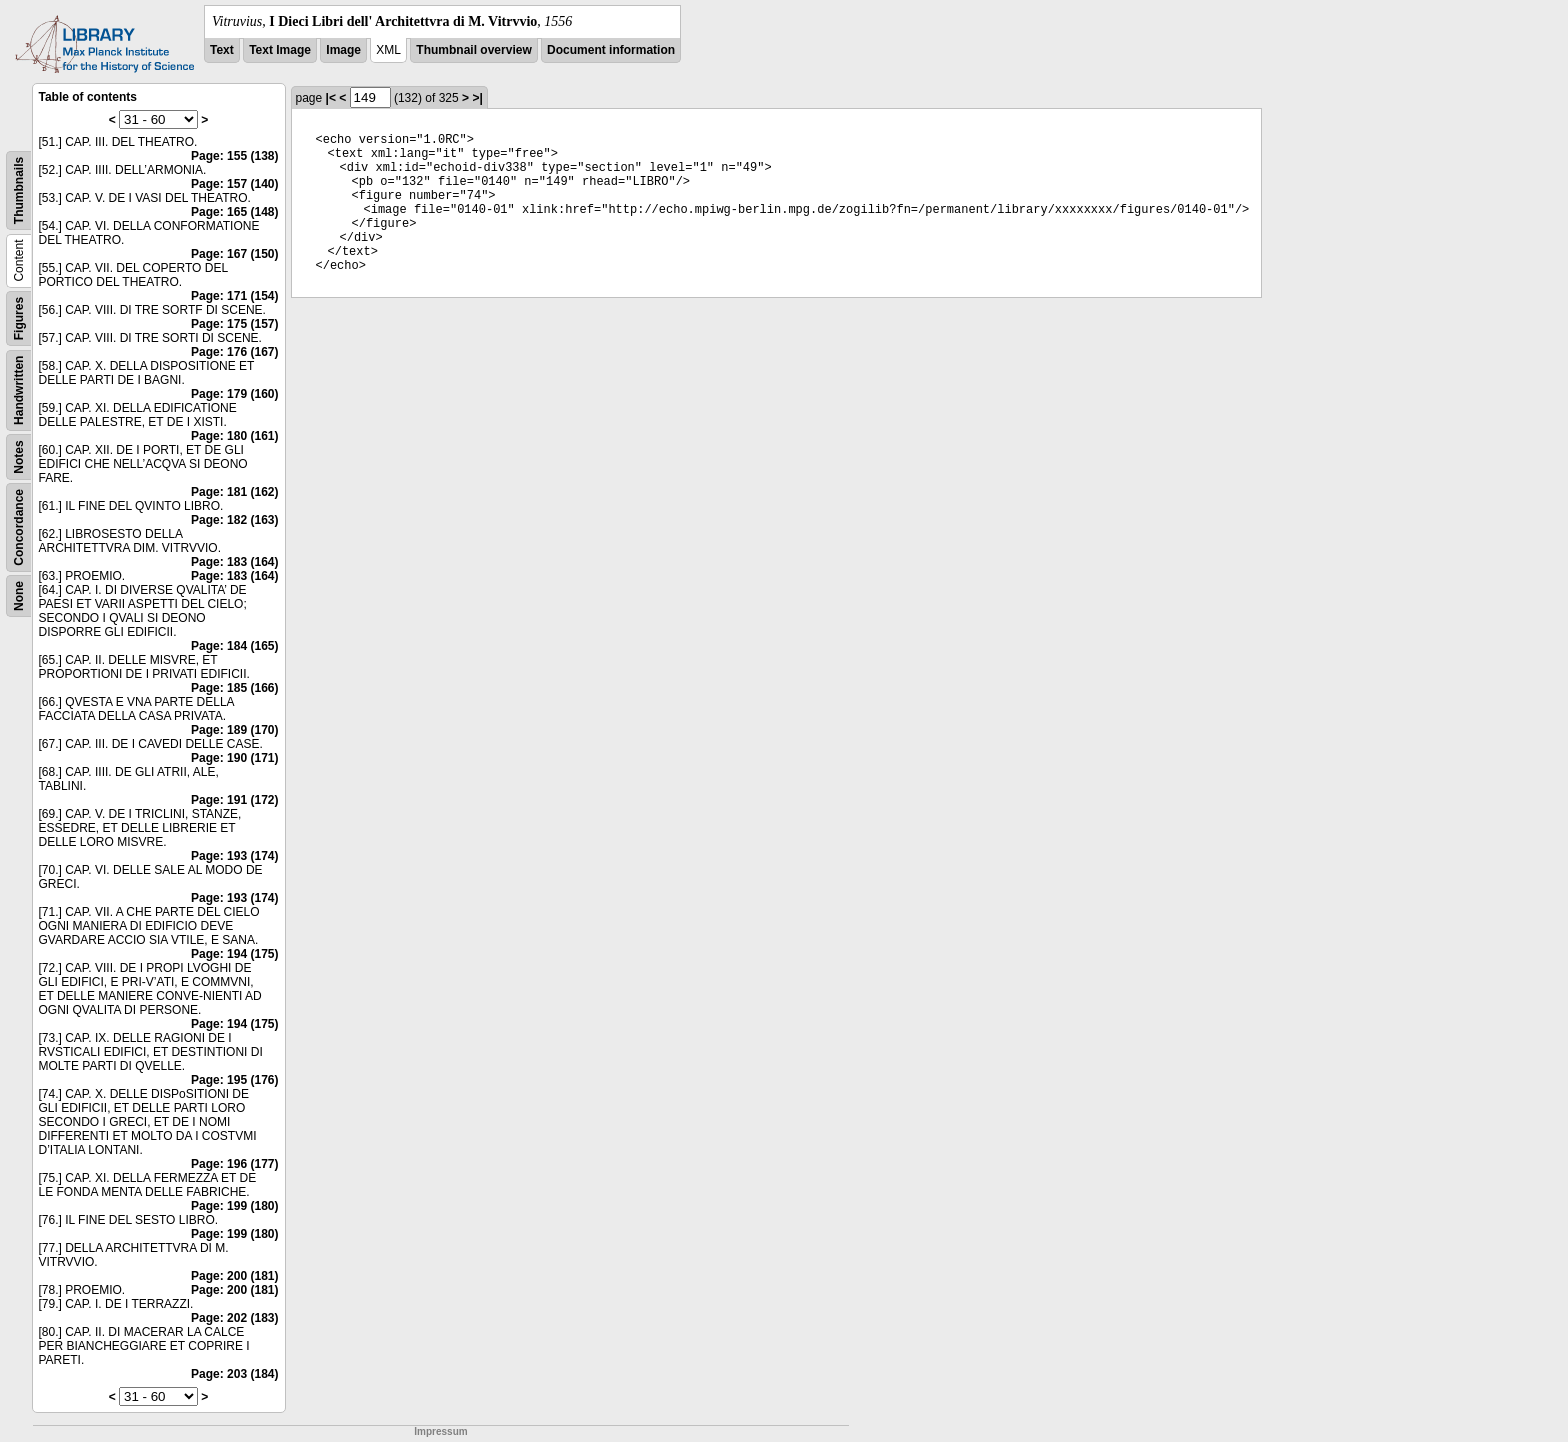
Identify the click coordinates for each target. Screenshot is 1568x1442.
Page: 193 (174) (234, 856)
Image (343, 50)
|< (331, 98)
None (19, 596)
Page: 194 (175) (234, 954)
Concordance (19, 527)
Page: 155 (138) (234, 156)
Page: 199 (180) (234, 1206)
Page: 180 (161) (234, 436)
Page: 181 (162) (234, 492)
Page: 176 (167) (234, 352)
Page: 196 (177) (234, 1164)
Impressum (440, 1431)
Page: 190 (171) (234, 758)
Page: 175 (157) (234, 324)
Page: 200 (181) (234, 1276)
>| (477, 98)
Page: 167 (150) (234, 254)
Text (222, 50)
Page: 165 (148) (234, 212)
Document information (611, 50)
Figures (19, 318)
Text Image (280, 50)
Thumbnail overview (473, 50)
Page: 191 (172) (234, 800)
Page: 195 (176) (234, 1080)
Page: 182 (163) (234, 520)
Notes (19, 456)
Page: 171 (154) (234, 296)
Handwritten (19, 390)
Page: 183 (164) (234, 562)
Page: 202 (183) (234, 1318)
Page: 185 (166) (234, 688)
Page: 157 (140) (234, 184)
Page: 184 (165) (234, 646)
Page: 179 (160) (234, 394)
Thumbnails (19, 190)
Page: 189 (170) (234, 730)
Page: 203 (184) (234, 1374)
